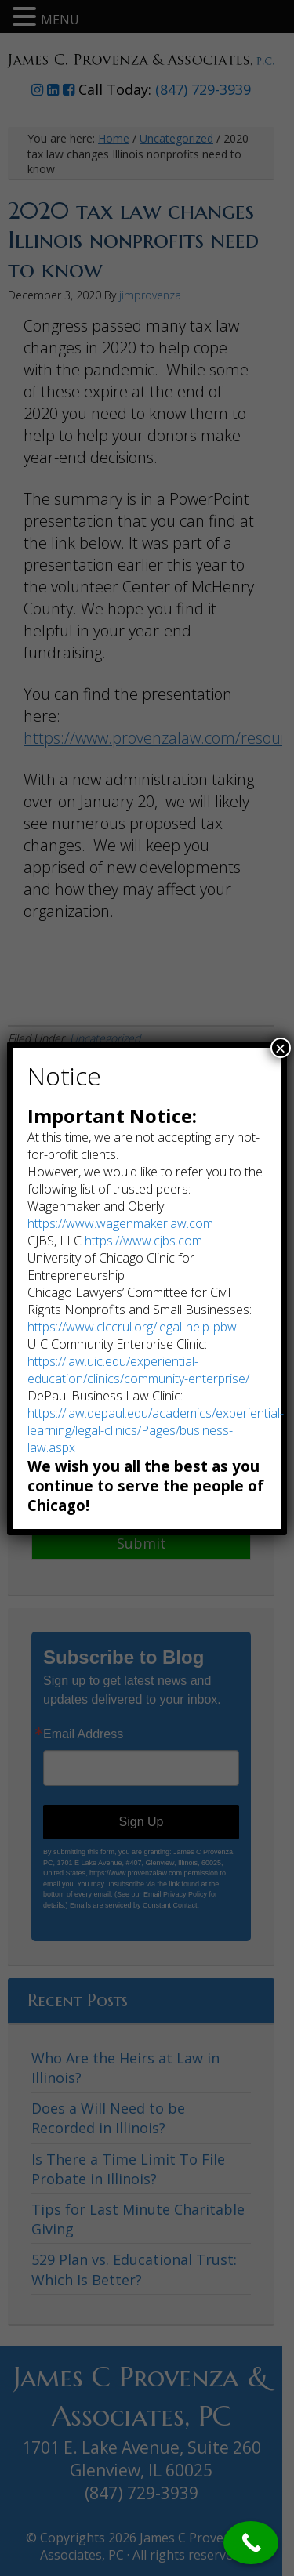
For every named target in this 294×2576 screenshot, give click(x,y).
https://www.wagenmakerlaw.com (120, 1223)
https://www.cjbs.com (143, 1240)
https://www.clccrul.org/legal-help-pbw (132, 1326)
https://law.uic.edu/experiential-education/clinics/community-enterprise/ (138, 1370)
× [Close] (280, 1048)
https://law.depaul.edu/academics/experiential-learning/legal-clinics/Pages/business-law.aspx (155, 1430)
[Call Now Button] (250, 2542)
